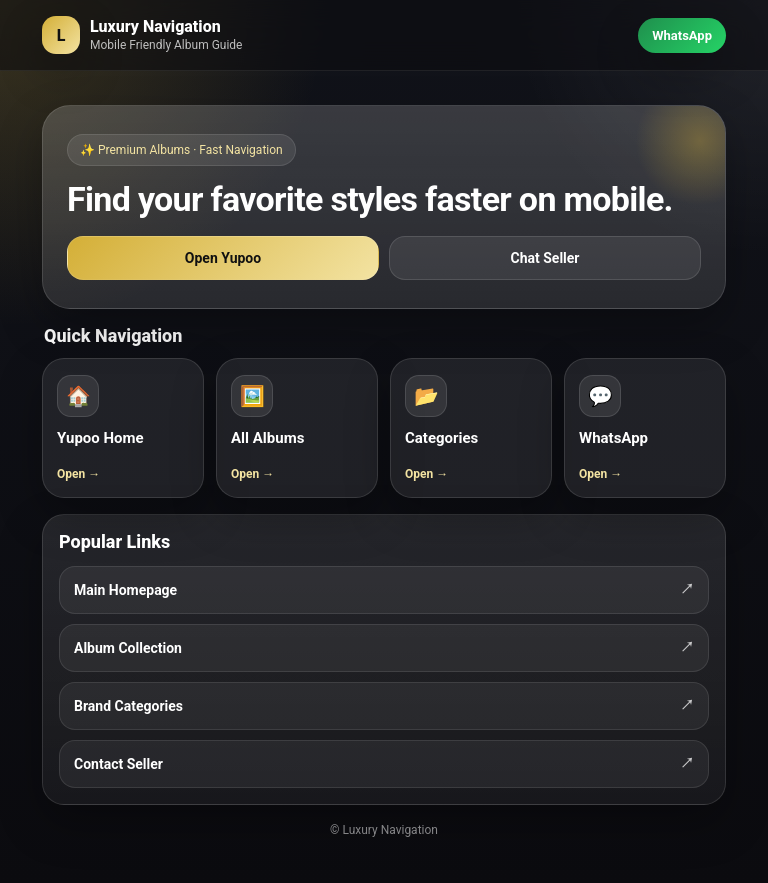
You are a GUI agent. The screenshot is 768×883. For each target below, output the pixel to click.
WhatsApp (682, 35)
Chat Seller (545, 258)
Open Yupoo (223, 258)
